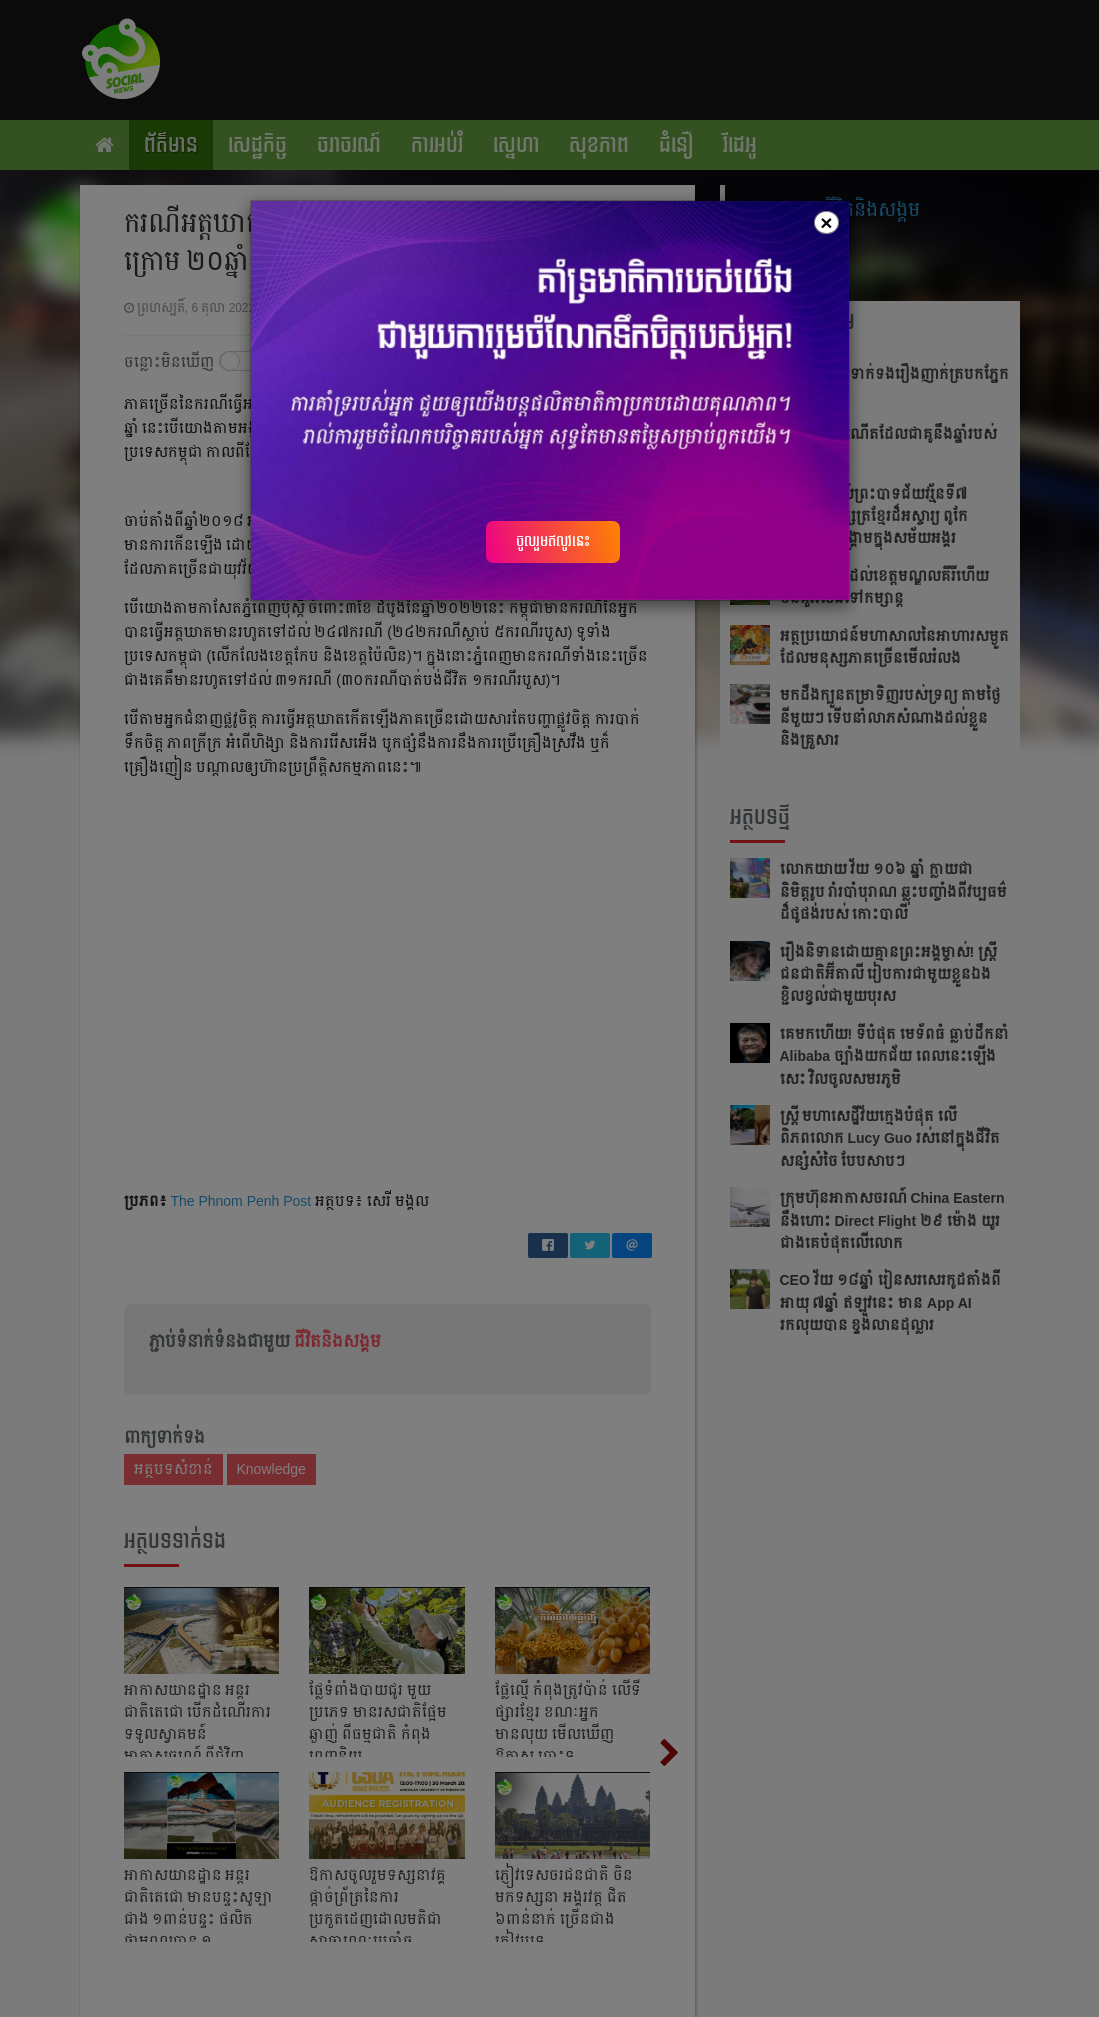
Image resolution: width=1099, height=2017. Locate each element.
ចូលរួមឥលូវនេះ (553, 541)
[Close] (826, 222)
